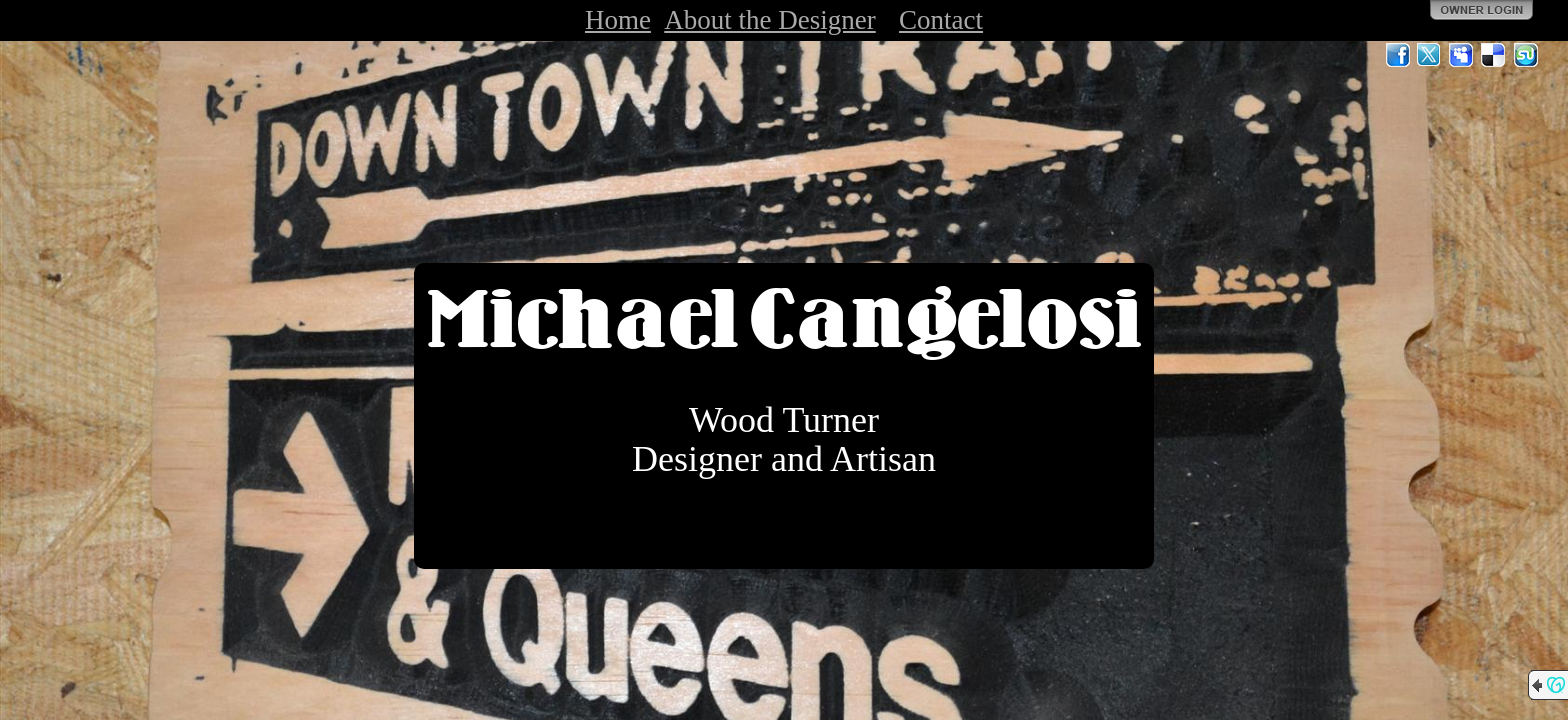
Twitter (1430, 55)
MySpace (1462, 55)
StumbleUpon (1526, 55)
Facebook (1398, 55)
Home (618, 20)
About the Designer (769, 20)
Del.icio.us (1494, 55)
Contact (941, 20)
